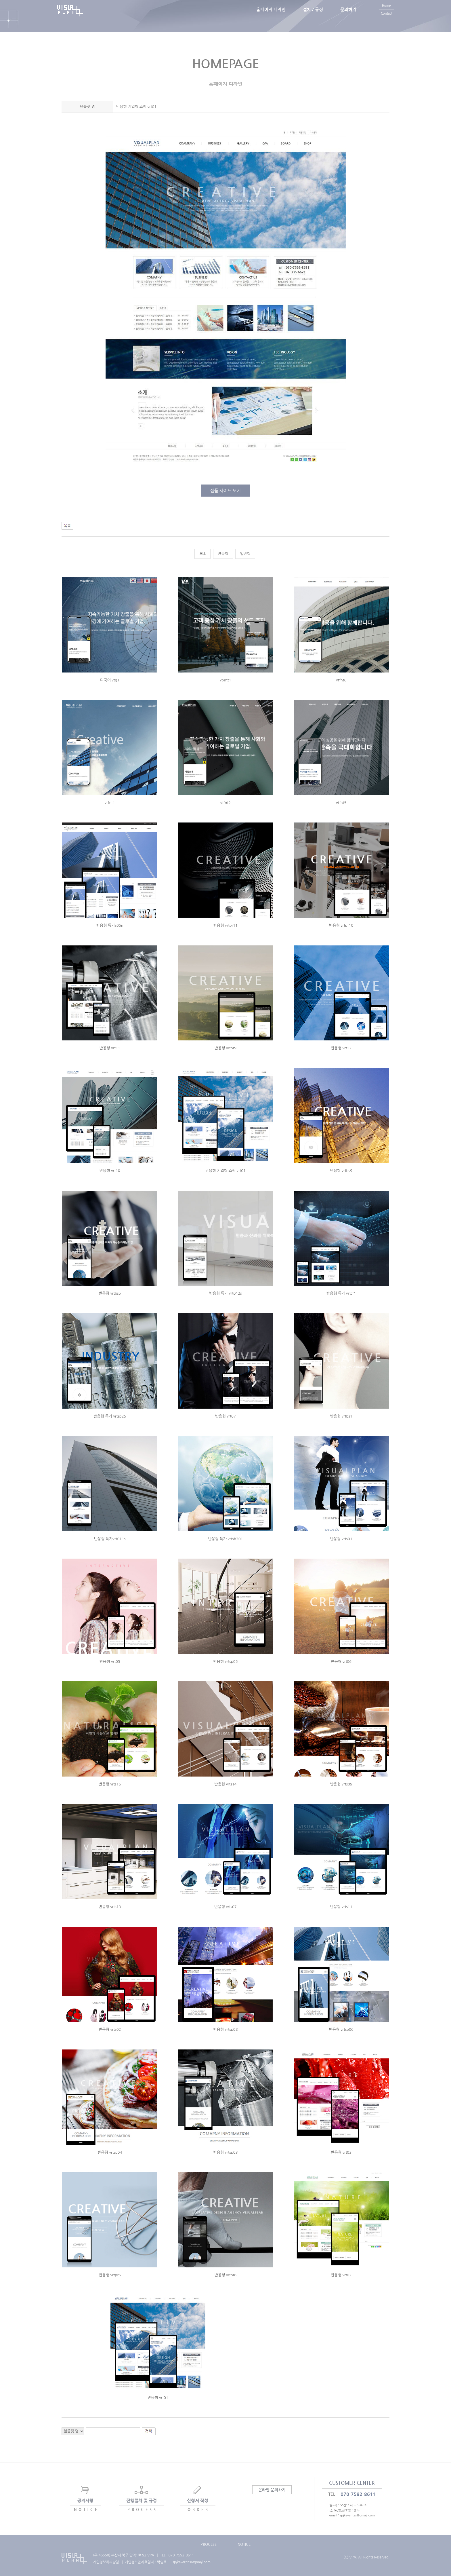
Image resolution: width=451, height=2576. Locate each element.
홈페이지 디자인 (271, 15)
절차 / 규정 (313, 15)
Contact (386, 20)
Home (386, 12)
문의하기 (348, 15)
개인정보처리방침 (106, 2562)
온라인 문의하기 (272, 2489)
